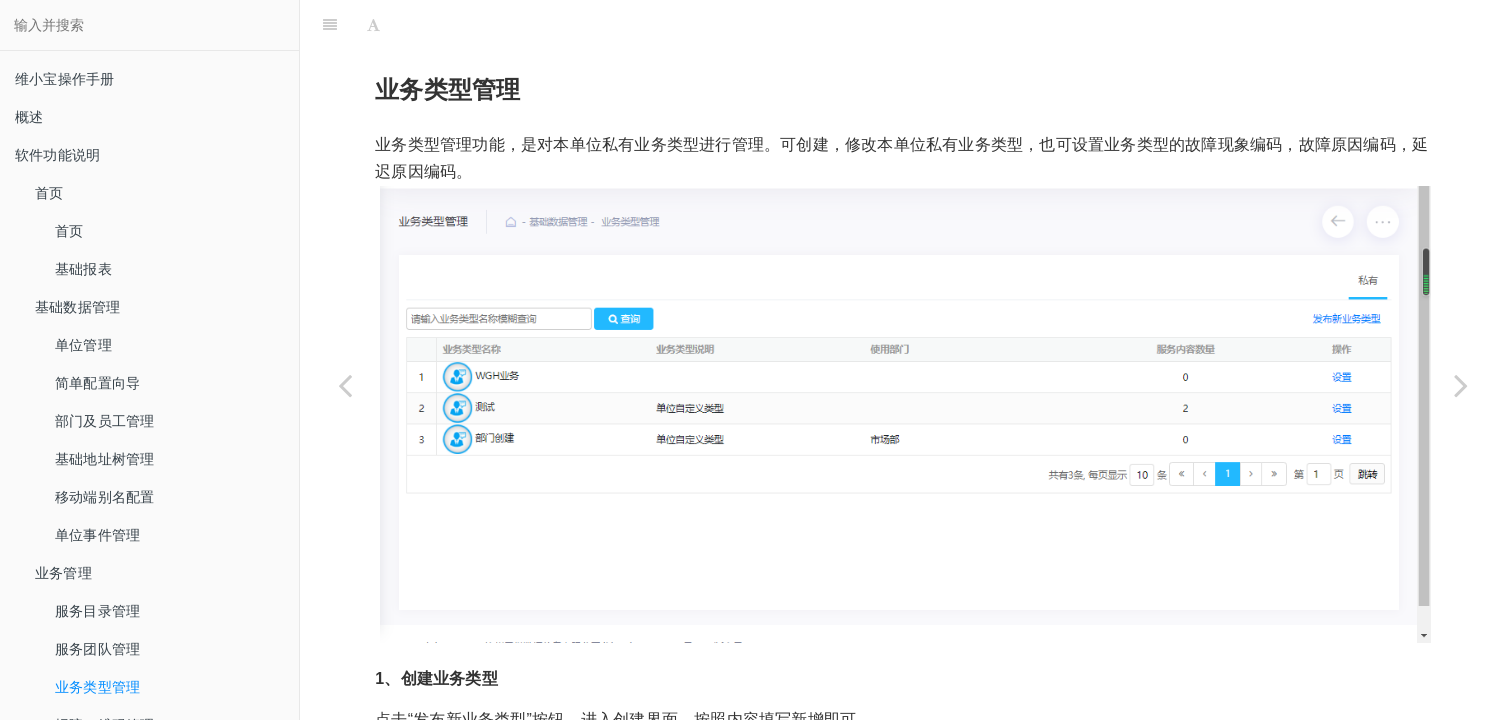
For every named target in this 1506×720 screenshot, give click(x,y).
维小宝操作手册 (64, 79)
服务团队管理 (97, 649)
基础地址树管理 (104, 459)
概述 (29, 117)
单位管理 (83, 345)
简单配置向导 (97, 383)
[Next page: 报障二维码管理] (1461, 385)
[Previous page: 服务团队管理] (345, 385)
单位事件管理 (97, 535)
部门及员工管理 (104, 421)
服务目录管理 (97, 611)
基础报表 (83, 269)
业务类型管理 (97, 687)
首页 (69, 231)
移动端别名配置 (104, 497)
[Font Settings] (373, 25)
